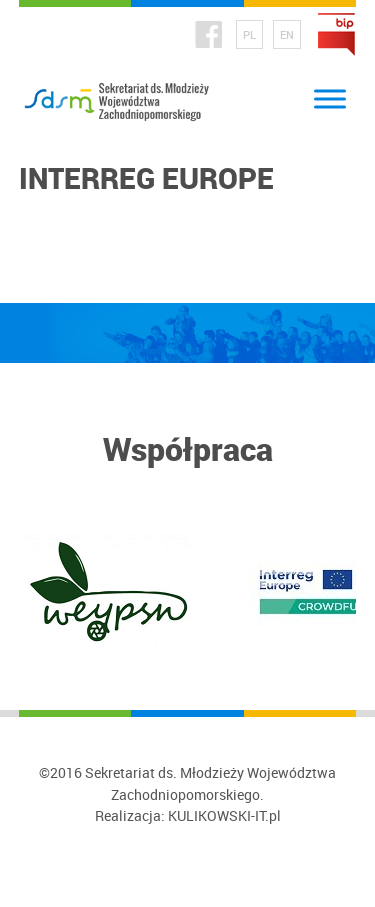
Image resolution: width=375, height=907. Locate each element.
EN (287, 34)
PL (249, 34)
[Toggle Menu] (330, 99)
